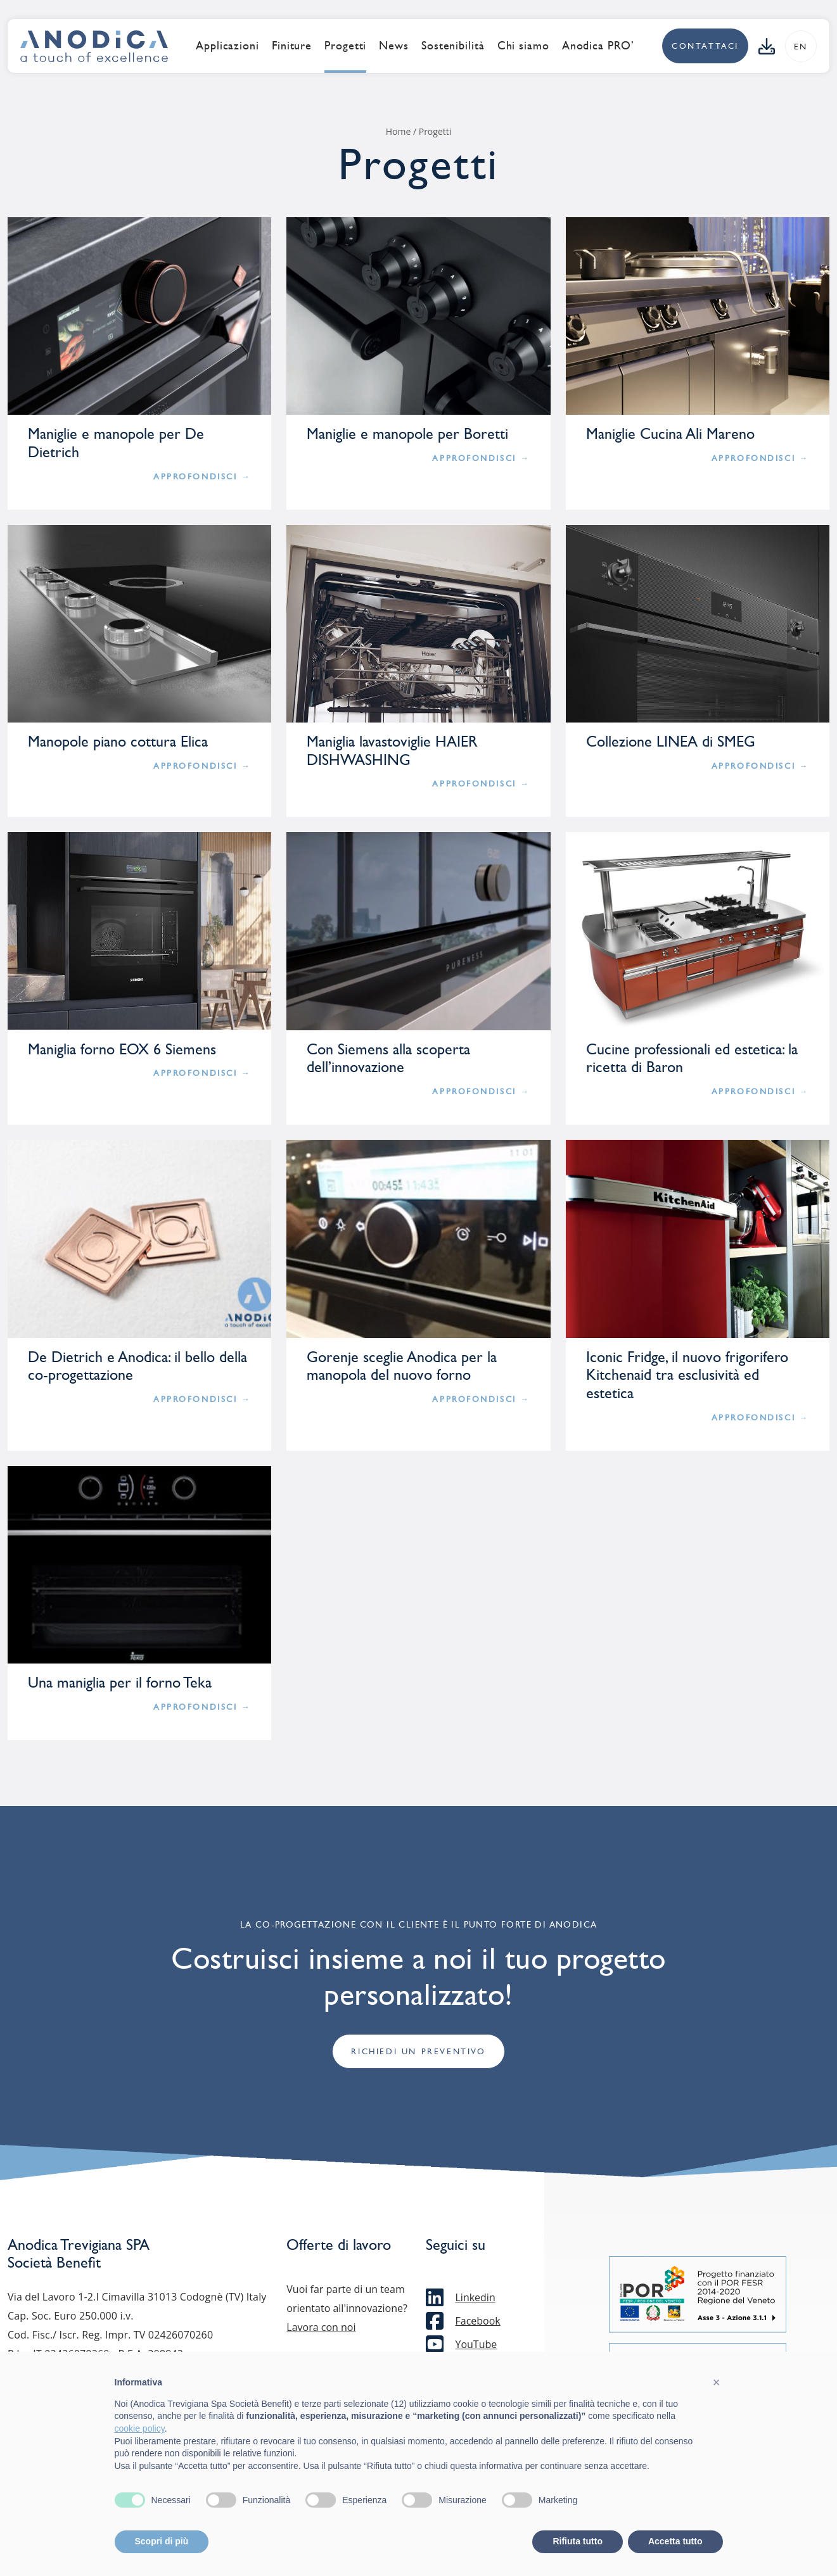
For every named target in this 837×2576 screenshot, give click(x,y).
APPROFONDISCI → (202, 476)
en (801, 46)
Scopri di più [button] (162, 2541)
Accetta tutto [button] (675, 2541)
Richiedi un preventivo (418, 2052)
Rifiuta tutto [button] (578, 2541)
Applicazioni (227, 46)
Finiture (292, 46)
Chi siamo (523, 46)
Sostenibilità (453, 46)
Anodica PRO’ (598, 46)
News (394, 46)
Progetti (345, 46)
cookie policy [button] (140, 2428)
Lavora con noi (320, 2328)
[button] (716, 2382)
